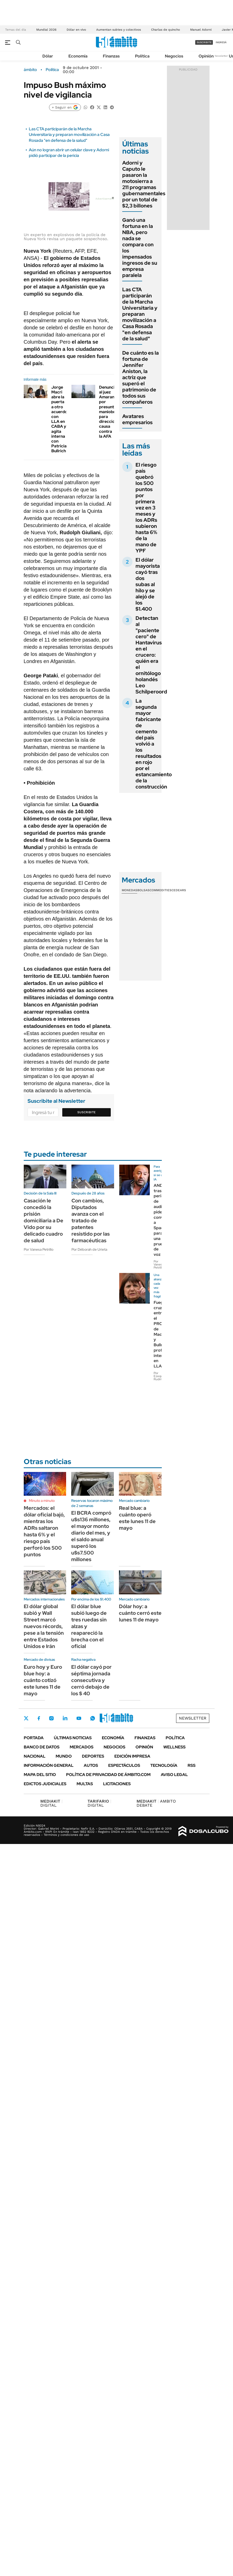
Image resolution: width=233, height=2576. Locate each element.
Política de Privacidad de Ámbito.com (108, 1774)
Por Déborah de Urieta (89, 1249)
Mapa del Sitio (40, 1774)
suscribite (204, 42)
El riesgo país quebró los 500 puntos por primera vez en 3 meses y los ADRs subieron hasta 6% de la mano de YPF (146, 507)
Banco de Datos (41, 1747)
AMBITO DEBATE (156, 1803)
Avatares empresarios (137, 419)
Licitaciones (117, 1783)
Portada (34, 1737)
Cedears (178, 890)
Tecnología (163, 1765)
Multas (85, 1783)
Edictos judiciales (45, 1783)
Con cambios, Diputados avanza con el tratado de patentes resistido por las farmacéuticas (90, 1220)
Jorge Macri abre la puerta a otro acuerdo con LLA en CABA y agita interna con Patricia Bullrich (59, 419)
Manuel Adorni (201, 29)
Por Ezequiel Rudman (160, 1376)
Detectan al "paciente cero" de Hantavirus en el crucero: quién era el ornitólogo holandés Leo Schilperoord (151, 655)
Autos (91, 1765)
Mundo (64, 1756)
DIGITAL (51, 1803)
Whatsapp (92, 1718)
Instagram (51, 1718)
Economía (78, 56)
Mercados (81, 1747)
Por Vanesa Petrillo (38, 1249)
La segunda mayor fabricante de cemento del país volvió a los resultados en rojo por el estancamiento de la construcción (154, 744)
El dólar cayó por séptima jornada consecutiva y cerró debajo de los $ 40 (91, 1680)
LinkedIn (65, 1718)
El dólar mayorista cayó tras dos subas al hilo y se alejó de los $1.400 (148, 584)
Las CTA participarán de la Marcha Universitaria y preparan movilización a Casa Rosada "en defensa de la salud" (69, 134)
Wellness (174, 1747)
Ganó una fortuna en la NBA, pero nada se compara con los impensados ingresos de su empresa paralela (139, 248)
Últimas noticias (73, 1737)
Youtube (78, 1718)
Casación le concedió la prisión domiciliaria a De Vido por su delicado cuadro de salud (43, 1220)
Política (142, 56)
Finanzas (111, 56)
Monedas (129, 890)
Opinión (206, 56)
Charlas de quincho (165, 29)
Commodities (160, 890)
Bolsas (143, 890)
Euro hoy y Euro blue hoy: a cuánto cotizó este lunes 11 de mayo (43, 1680)
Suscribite (86, 1112)
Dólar (47, 56)
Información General (48, 1765)
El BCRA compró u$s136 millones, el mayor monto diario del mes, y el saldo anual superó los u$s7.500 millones (91, 1536)
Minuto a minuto (42, 1500)
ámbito (30, 70)
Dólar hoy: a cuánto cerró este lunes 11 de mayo (140, 1613)
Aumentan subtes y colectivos (118, 29)
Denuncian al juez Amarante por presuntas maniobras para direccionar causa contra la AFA (110, 412)
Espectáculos (124, 1765)
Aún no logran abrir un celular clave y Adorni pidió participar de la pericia (69, 152)
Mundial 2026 (46, 29)
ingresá (221, 42)
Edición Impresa (132, 1756)
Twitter (26, 1718)
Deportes (93, 1756)
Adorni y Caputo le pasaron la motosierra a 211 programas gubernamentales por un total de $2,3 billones (143, 184)
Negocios (174, 56)
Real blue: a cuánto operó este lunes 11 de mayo (137, 1518)
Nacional (34, 1756)
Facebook (39, 1718)
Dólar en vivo (76, 29)
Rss (191, 1765)
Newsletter (221, 55)
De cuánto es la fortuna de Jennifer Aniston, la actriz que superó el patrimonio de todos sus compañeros (140, 377)
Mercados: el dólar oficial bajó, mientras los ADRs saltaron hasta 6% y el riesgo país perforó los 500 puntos (44, 1531)
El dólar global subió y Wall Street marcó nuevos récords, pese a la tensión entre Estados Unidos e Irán (44, 1626)
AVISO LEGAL (174, 1774)
